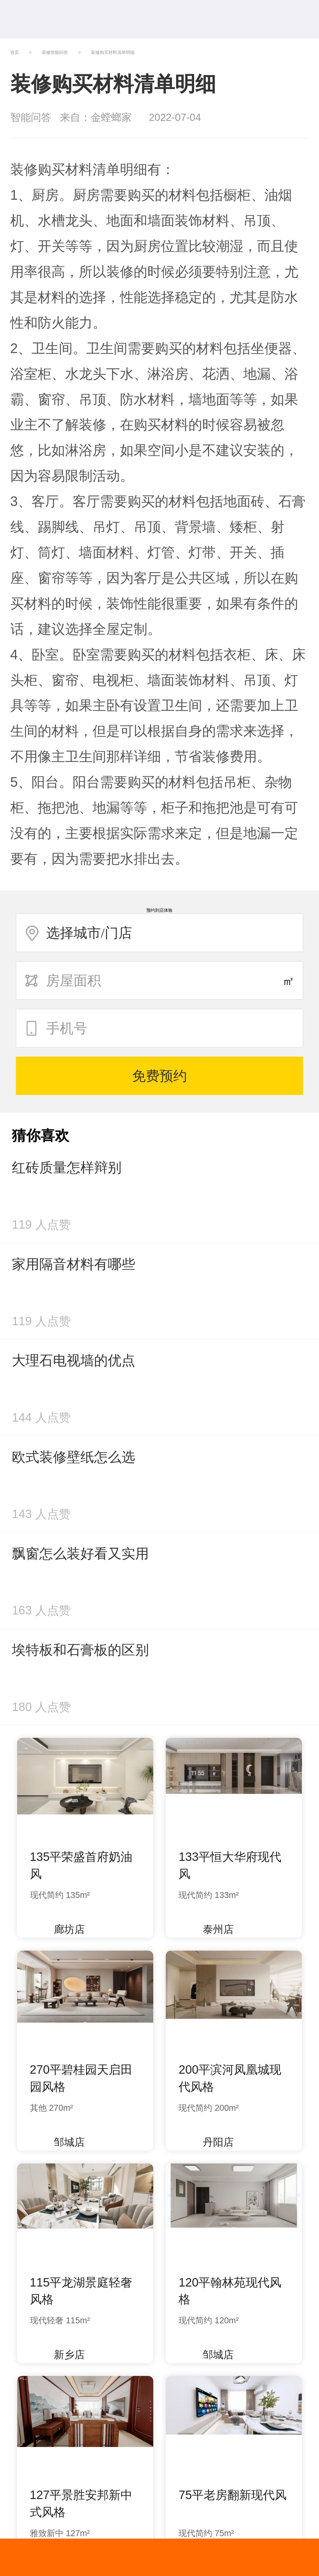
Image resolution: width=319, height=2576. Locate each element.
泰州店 (212, 1929)
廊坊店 (63, 1929)
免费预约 (159, 1075)
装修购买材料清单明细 (113, 52)
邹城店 (63, 2142)
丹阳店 (212, 2142)
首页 (14, 52)
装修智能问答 (55, 52)
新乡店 (63, 2354)
